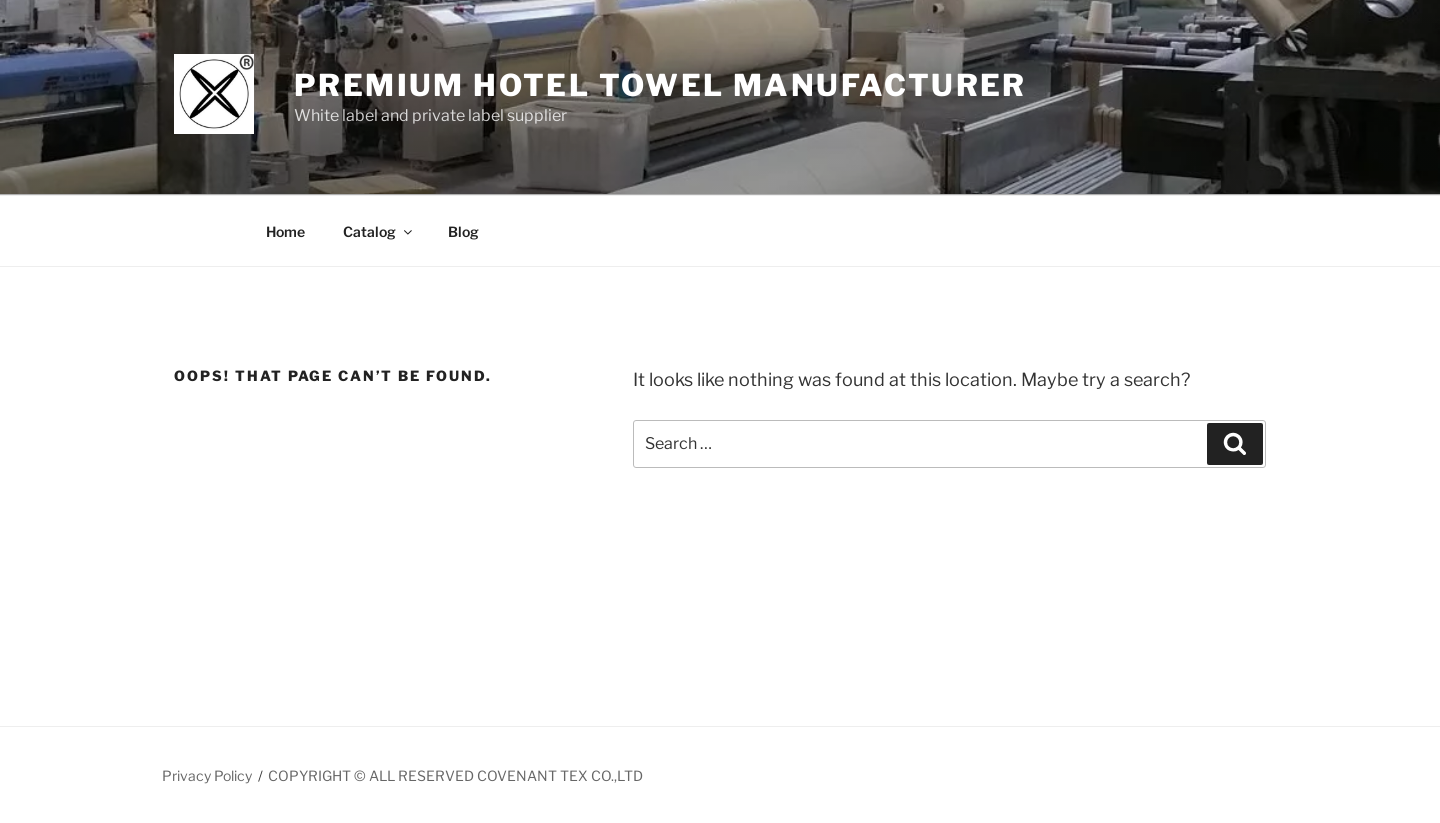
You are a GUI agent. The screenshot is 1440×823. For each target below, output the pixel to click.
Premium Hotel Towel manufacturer (660, 85)
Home (285, 231)
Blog (463, 231)
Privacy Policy (207, 775)
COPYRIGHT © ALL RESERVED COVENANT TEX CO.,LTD (455, 775)
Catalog (379, 231)
